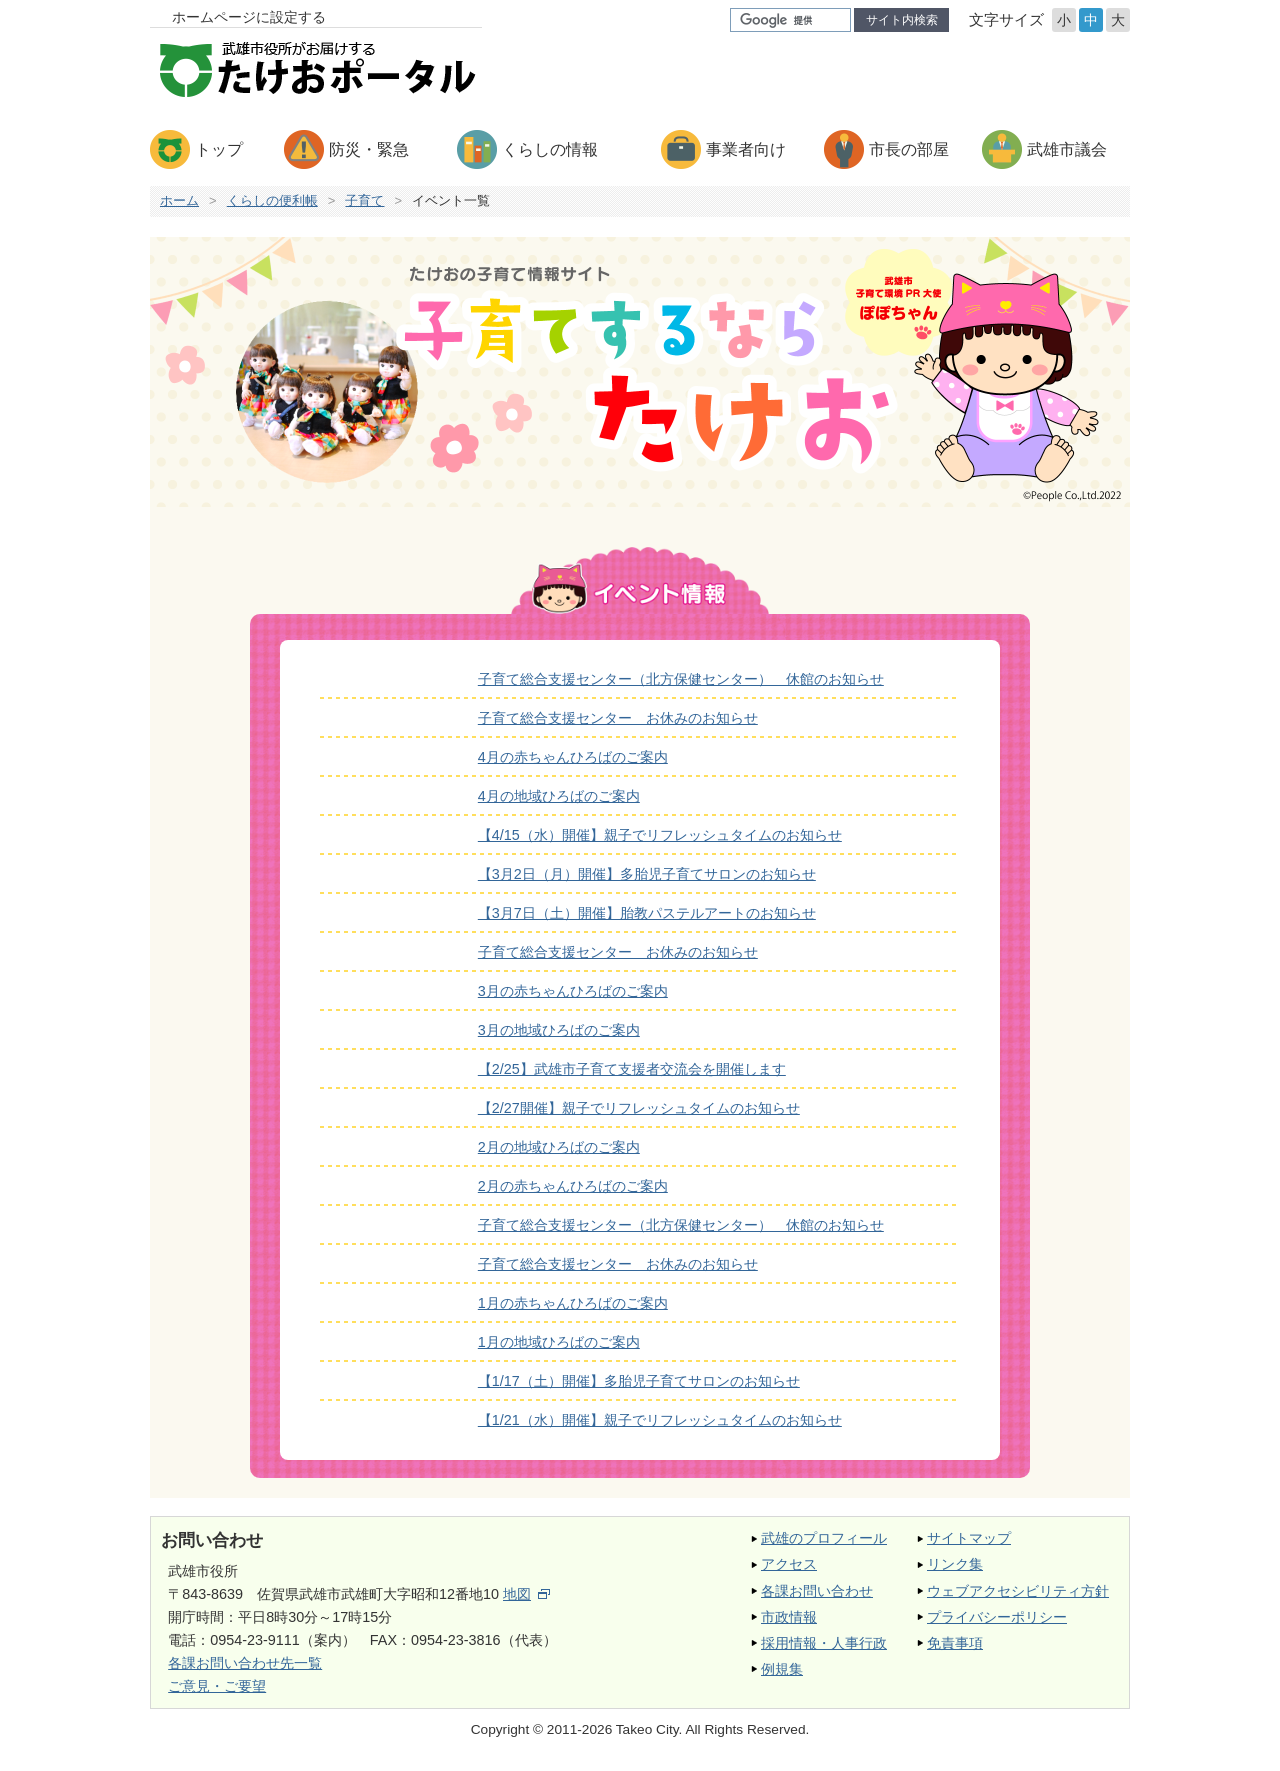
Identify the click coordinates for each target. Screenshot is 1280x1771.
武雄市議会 (1067, 149)
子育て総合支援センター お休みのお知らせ (618, 718)
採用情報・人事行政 (824, 1643)
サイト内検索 (902, 20)
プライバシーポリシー (997, 1617)
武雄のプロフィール (824, 1538)
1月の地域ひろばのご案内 (559, 1342)
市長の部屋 (909, 149)
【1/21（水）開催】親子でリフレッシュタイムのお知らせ (660, 1420)
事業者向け (746, 149)
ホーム (179, 200)
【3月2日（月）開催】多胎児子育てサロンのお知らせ (647, 874)
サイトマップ (969, 1538)
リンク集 (955, 1564)
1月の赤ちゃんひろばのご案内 (573, 1303)
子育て (364, 200)
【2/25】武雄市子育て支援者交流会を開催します (632, 1069)
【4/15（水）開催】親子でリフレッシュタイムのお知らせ (660, 835)
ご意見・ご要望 (217, 1686)
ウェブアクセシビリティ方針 (1018, 1591)
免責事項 (955, 1643)
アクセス (789, 1564)
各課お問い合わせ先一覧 (245, 1663)
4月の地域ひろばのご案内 (559, 796)
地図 (526, 1594)
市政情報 (789, 1617)
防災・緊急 (369, 149)
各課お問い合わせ (817, 1591)
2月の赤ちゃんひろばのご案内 (573, 1186)
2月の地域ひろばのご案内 (559, 1147)
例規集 (782, 1669)
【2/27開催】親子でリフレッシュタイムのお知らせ (639, 1108)
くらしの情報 (550, 149)
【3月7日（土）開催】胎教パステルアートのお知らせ (647, 913)
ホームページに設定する (249, 17)
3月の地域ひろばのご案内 (559, 1030)
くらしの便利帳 (272, 200)
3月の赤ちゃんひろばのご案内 (573, 991)
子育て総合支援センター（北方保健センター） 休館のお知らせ (681, 679)
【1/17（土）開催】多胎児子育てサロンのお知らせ (639, 1381)
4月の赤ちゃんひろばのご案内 (573, 757)
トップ (219, 149)
